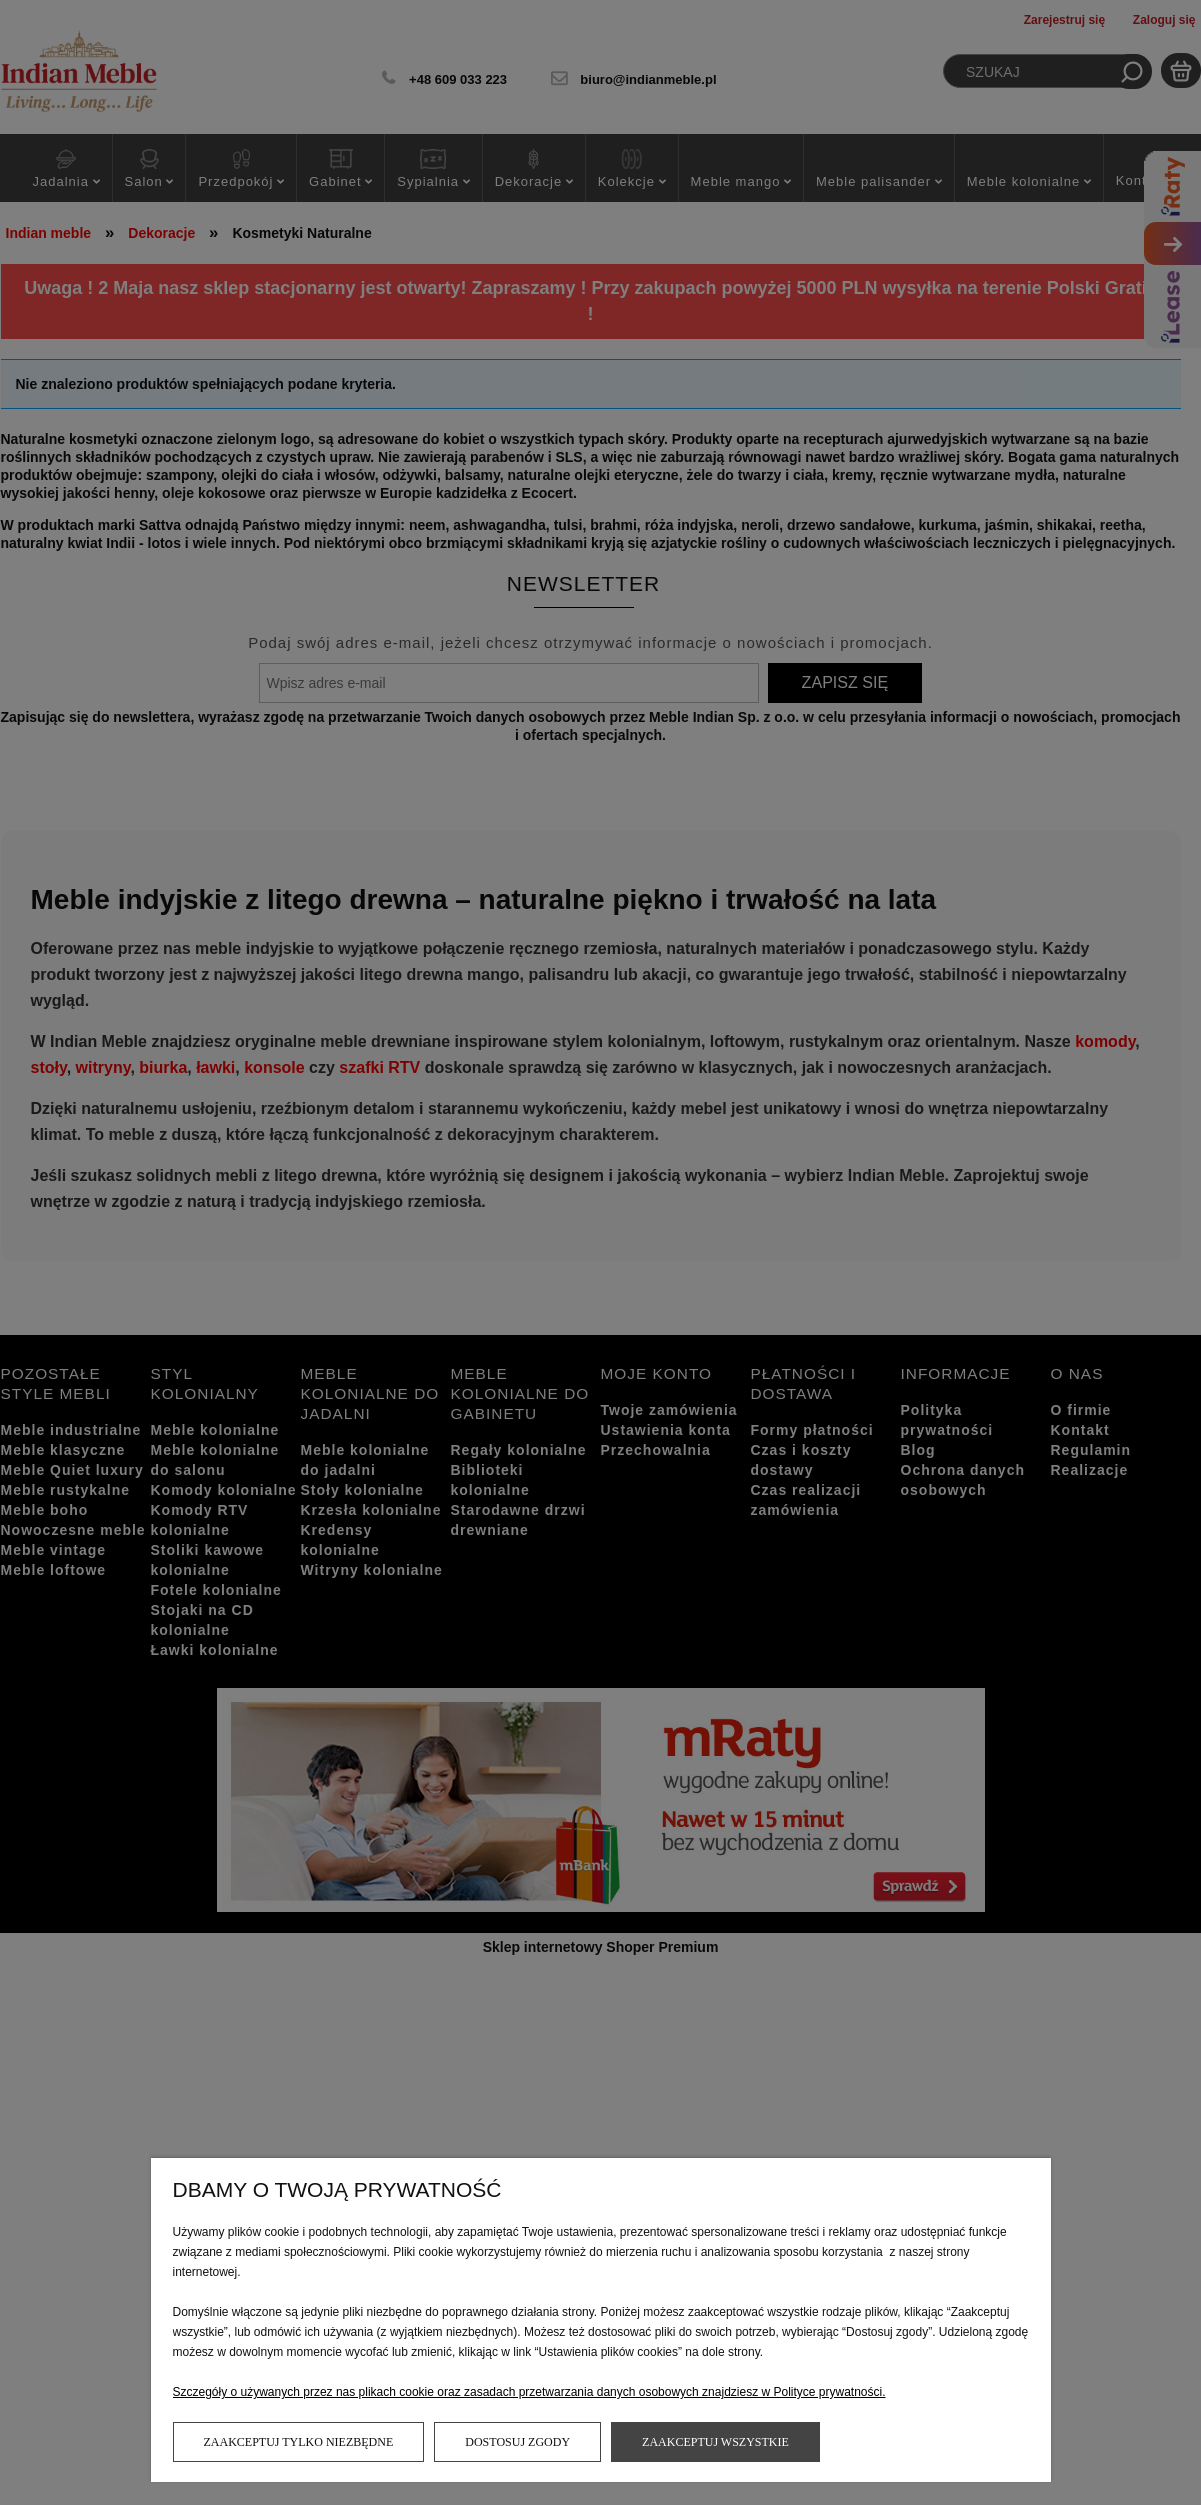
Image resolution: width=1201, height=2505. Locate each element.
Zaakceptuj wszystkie (715, 2442)
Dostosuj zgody (517, 2442)
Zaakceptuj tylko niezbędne (299, 2442)
